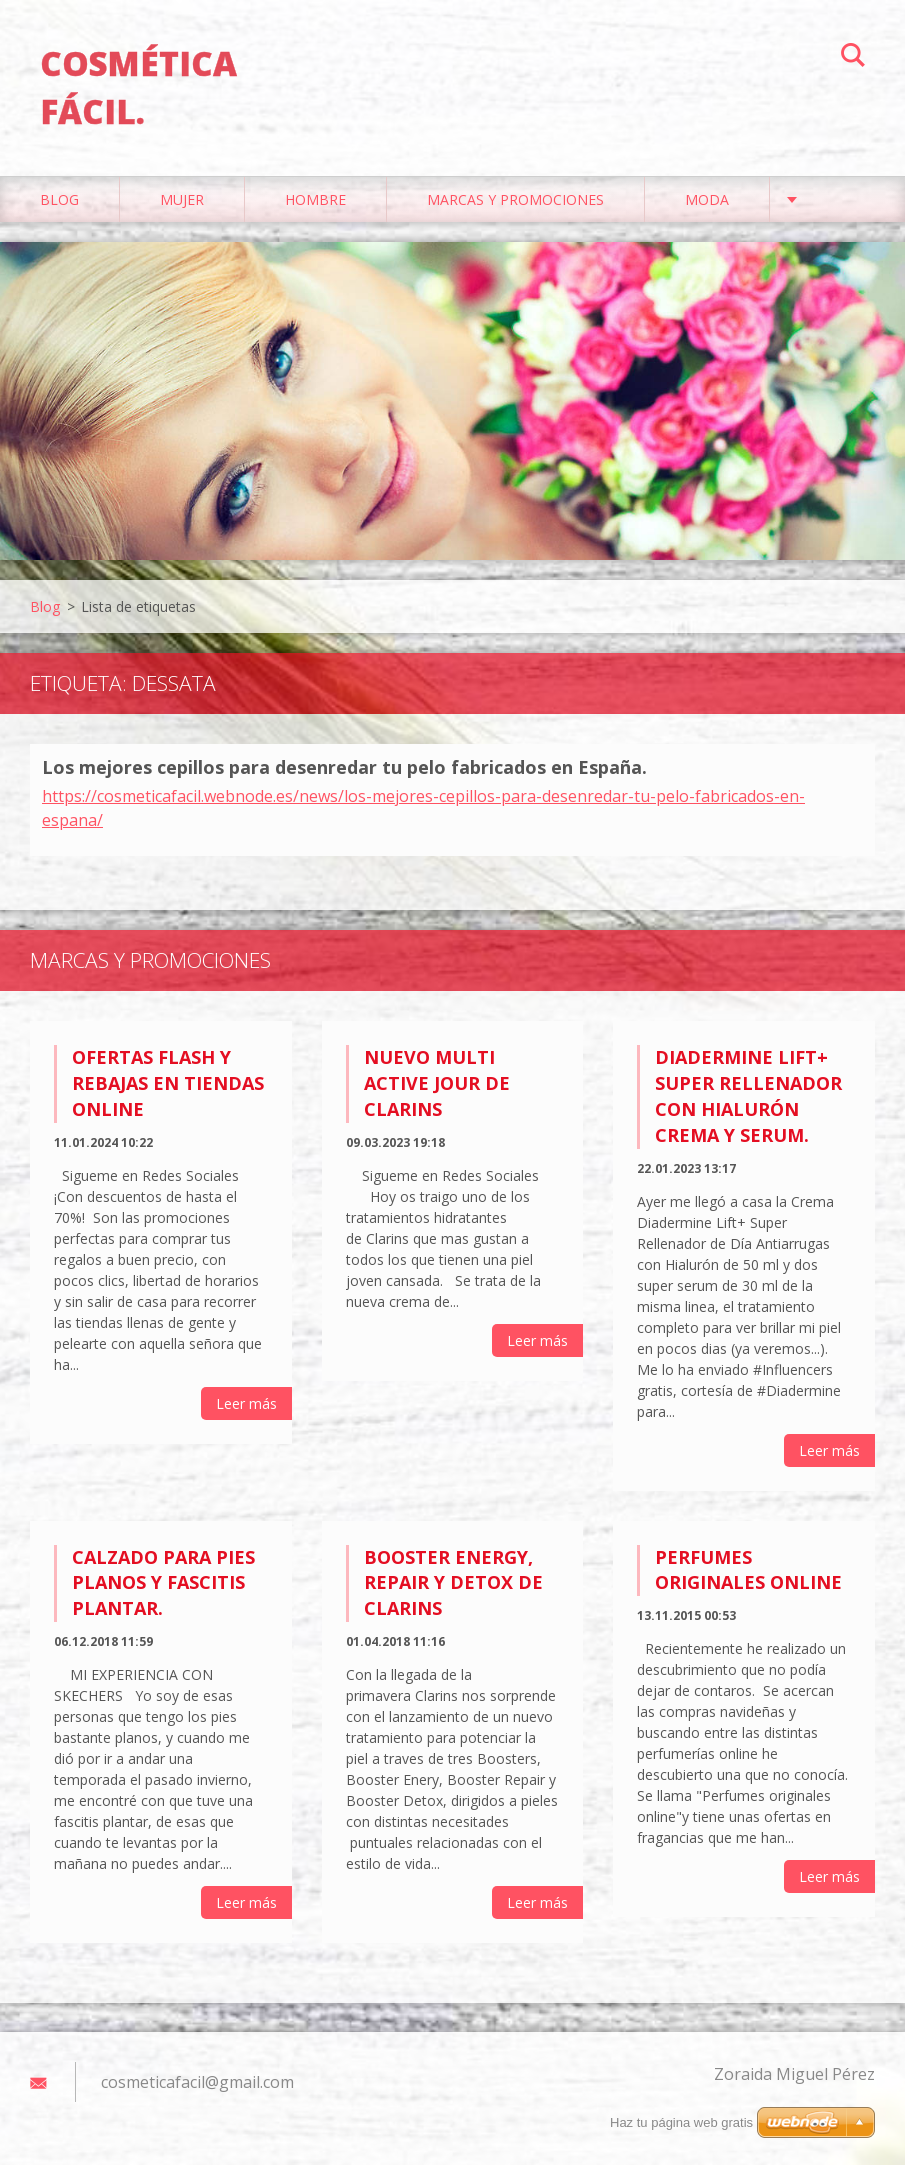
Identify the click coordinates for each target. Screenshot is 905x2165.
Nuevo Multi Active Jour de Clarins (437, 1083)
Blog (59, 199)
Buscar (853, 58)
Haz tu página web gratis (681, 2122)
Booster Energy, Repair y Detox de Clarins (453, 1583)
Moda (707, 199)
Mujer (182, 199)
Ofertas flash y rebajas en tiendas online (168, 1083)
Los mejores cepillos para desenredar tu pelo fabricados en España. (344, 767)
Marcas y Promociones (515, 199)
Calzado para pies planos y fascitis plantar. (163, 1583)
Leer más (246, 1403)
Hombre (315, 199)
